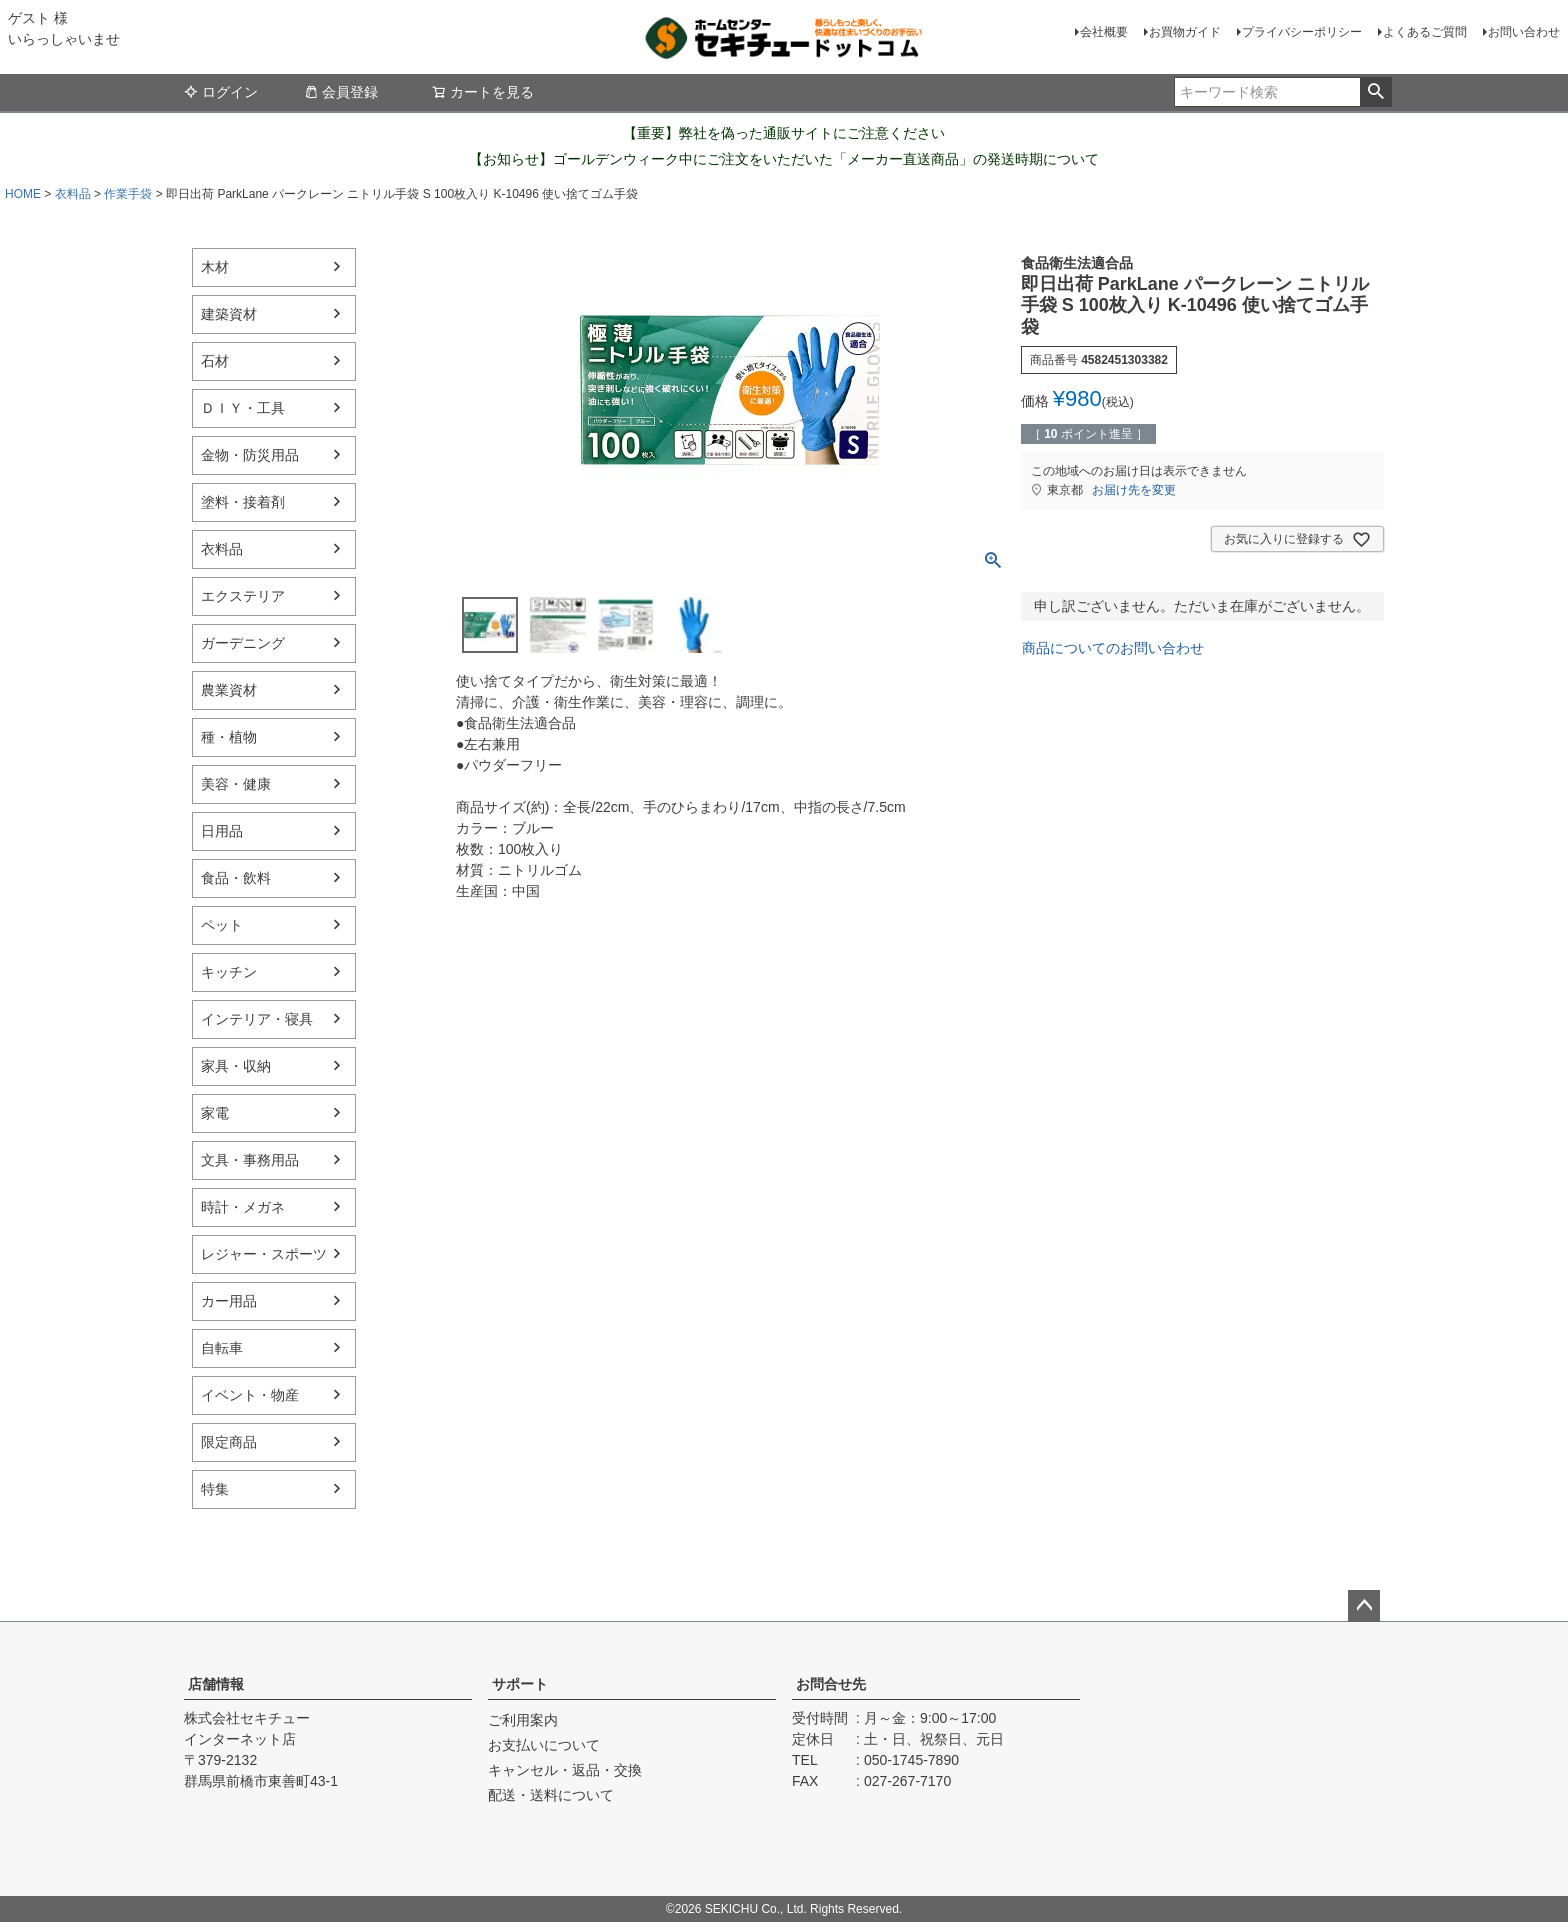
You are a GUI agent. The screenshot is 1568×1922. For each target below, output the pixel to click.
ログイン (221, 92)
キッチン (229, 972)
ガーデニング (243, 643)
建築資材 (229, 314)
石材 (215, 361)
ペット (222, 925)
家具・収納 (236, 1066)
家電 (215, 1113)
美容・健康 (236, 784)
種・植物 (229, 737)
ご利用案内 (523, 1720)
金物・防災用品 (250, 455)
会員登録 (341, 92)
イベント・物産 (250, 1395)
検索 (1375, 92)
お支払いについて (544, 1745)
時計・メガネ (243, 1207)
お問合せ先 (831, 1684)
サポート (520, 1684)
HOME (23, 194)
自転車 (222, 1348)
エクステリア (243, 596)
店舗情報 (216, 1684)
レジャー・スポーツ (264, 1254)
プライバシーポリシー (1302, 32)
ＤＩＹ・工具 (243, 408)
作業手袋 (128, 194)
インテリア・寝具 (257, 1019)
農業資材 (229, 690)
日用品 (222, 831)
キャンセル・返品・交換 (565, 1770)
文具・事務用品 (250, 1160)
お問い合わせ (1524, 32)
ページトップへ (1364, 1606)
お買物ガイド (1185, 32)
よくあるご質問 (1425, 32)
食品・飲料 (236, 878)
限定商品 (229, 1442)
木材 (215, 267)
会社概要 (1104, 32)
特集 (215, 1489)
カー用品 (229, 1301)
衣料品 (73, 194)
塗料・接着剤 (243, 502)
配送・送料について (551, 1795)
